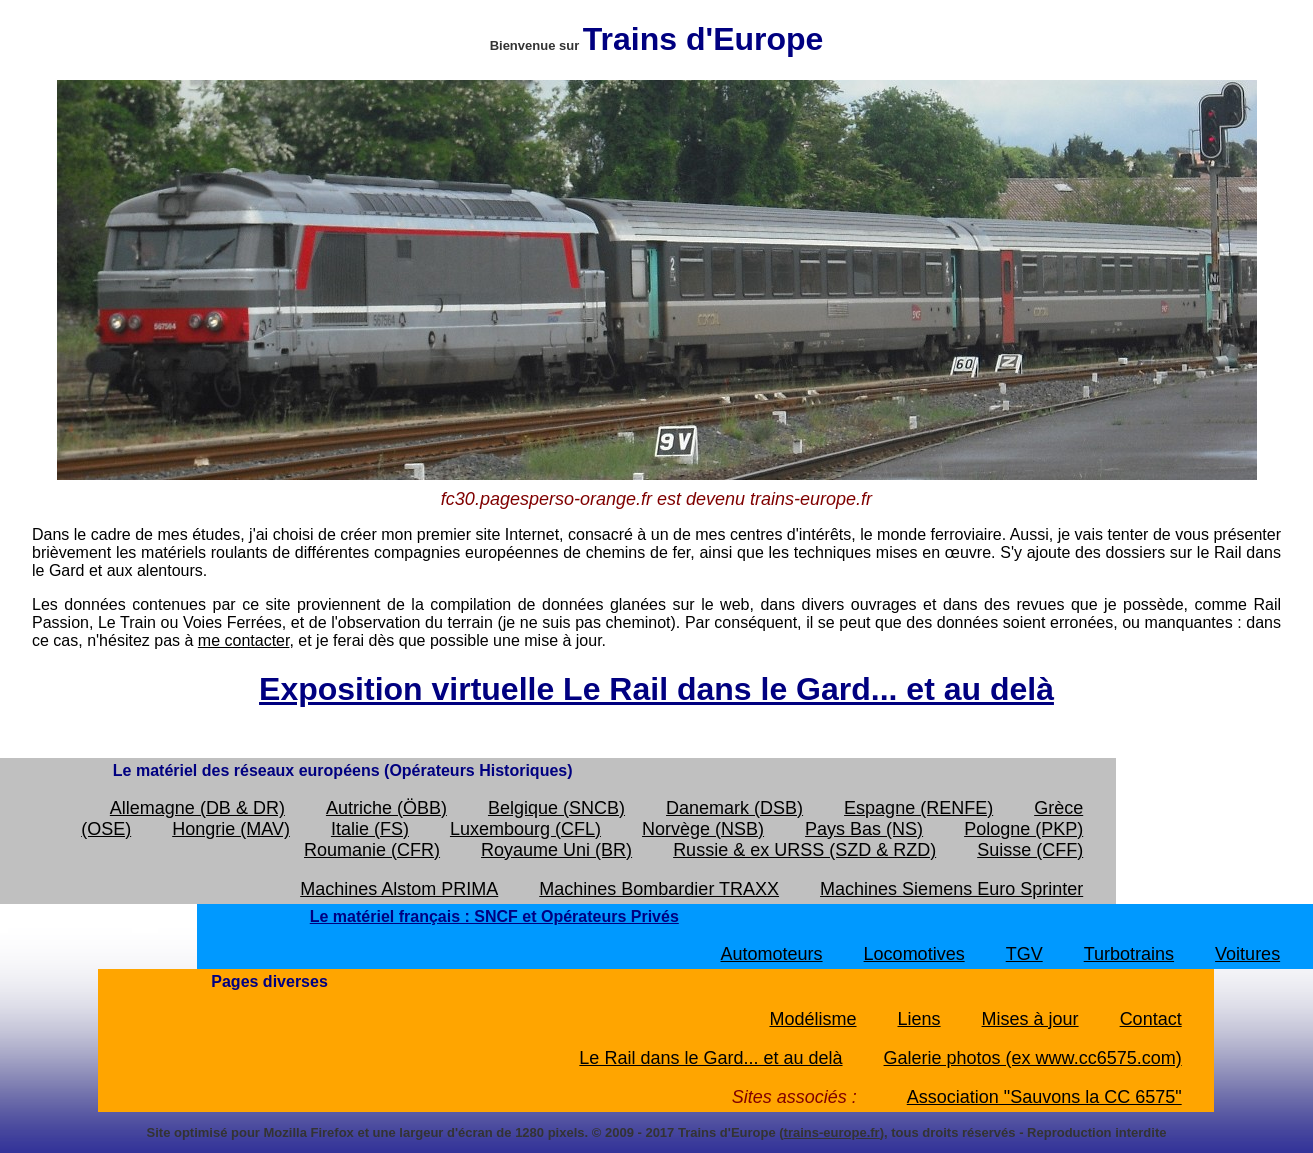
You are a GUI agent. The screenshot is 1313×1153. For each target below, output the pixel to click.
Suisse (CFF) (1030, 850)
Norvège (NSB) (703, 829)
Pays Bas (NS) (864, 829)
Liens (919, 1019)
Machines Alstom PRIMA (399, 889)
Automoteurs (772, 954)
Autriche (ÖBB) (386, 808)
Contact (1151, 1019)
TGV (1024, 954)
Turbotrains (1129, 954)
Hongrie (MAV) (231, 829)
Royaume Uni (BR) (556, 850)
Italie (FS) (370, 829)
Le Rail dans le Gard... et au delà (710, 1058)
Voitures (1247, 954)
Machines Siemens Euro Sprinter (951, 889)
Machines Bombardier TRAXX (659, 889)
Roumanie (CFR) (372, 850)
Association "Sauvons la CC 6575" (1044, 1097)
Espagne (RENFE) (918, 808)
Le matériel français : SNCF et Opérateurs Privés (494, 916)
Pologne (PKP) (1023, 829)
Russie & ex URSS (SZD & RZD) (804, 850)
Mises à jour (1030, 1019)
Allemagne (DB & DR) (197, 808)
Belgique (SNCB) (556, 808)
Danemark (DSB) (734, 808)
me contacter (244, 640)
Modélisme (812, 1019)
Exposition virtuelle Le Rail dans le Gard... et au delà (656, 689)
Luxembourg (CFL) (525, 829)
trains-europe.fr (832, 1132)
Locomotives (914, 954)
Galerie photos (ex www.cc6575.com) (1033, 1058)
